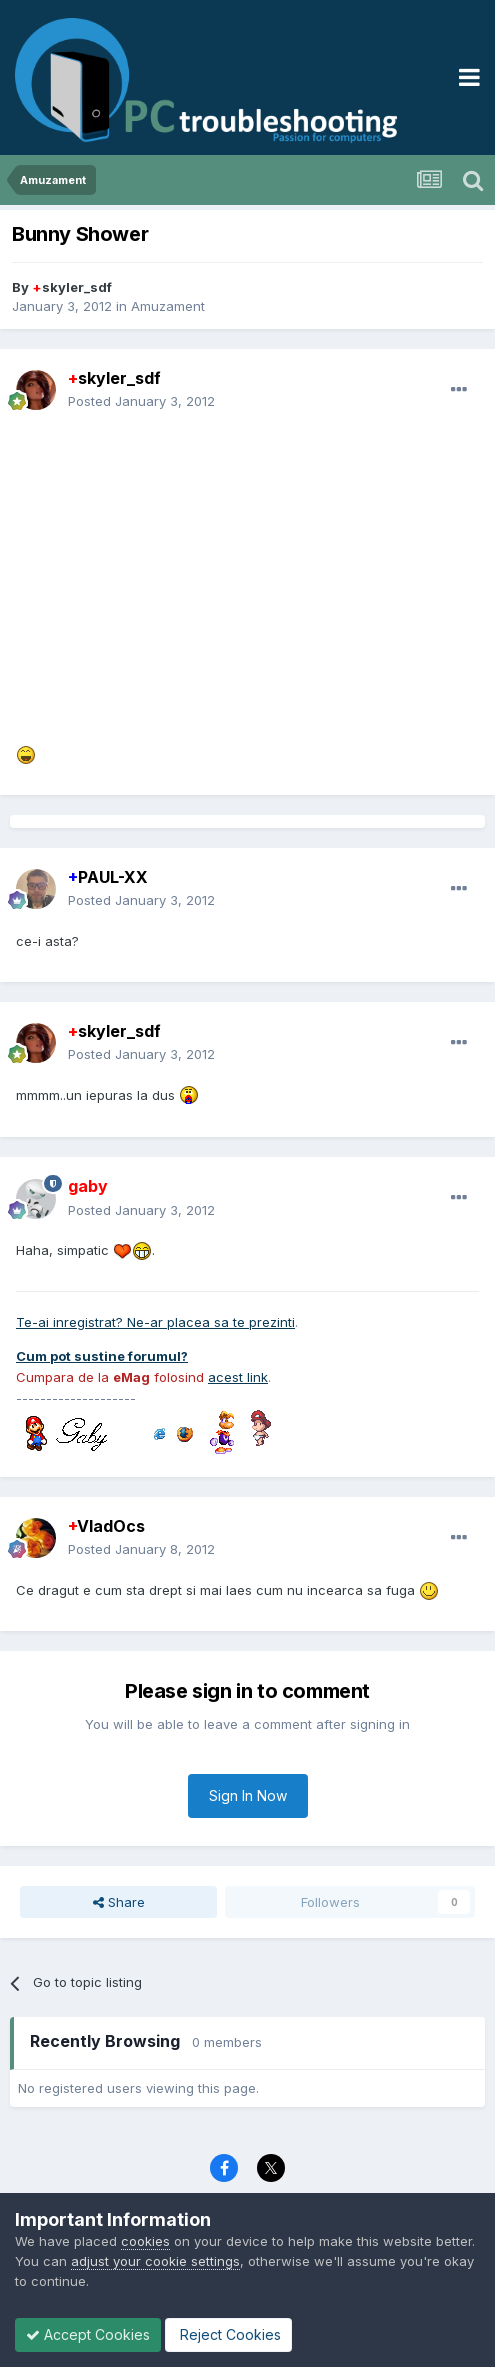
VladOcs (106, 1526)
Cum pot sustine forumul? (102, 1356)
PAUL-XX (108, 877)
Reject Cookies (228, 2334)
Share (119, 1902)
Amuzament (168, 306)
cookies (145, 2241)
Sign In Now (248, 1795)
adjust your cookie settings (155, 2261)
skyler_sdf (72, 287)
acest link (238, 1377)
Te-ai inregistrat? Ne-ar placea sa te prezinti (155, 1322)
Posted (141, 401)
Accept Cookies (88, 2334)
